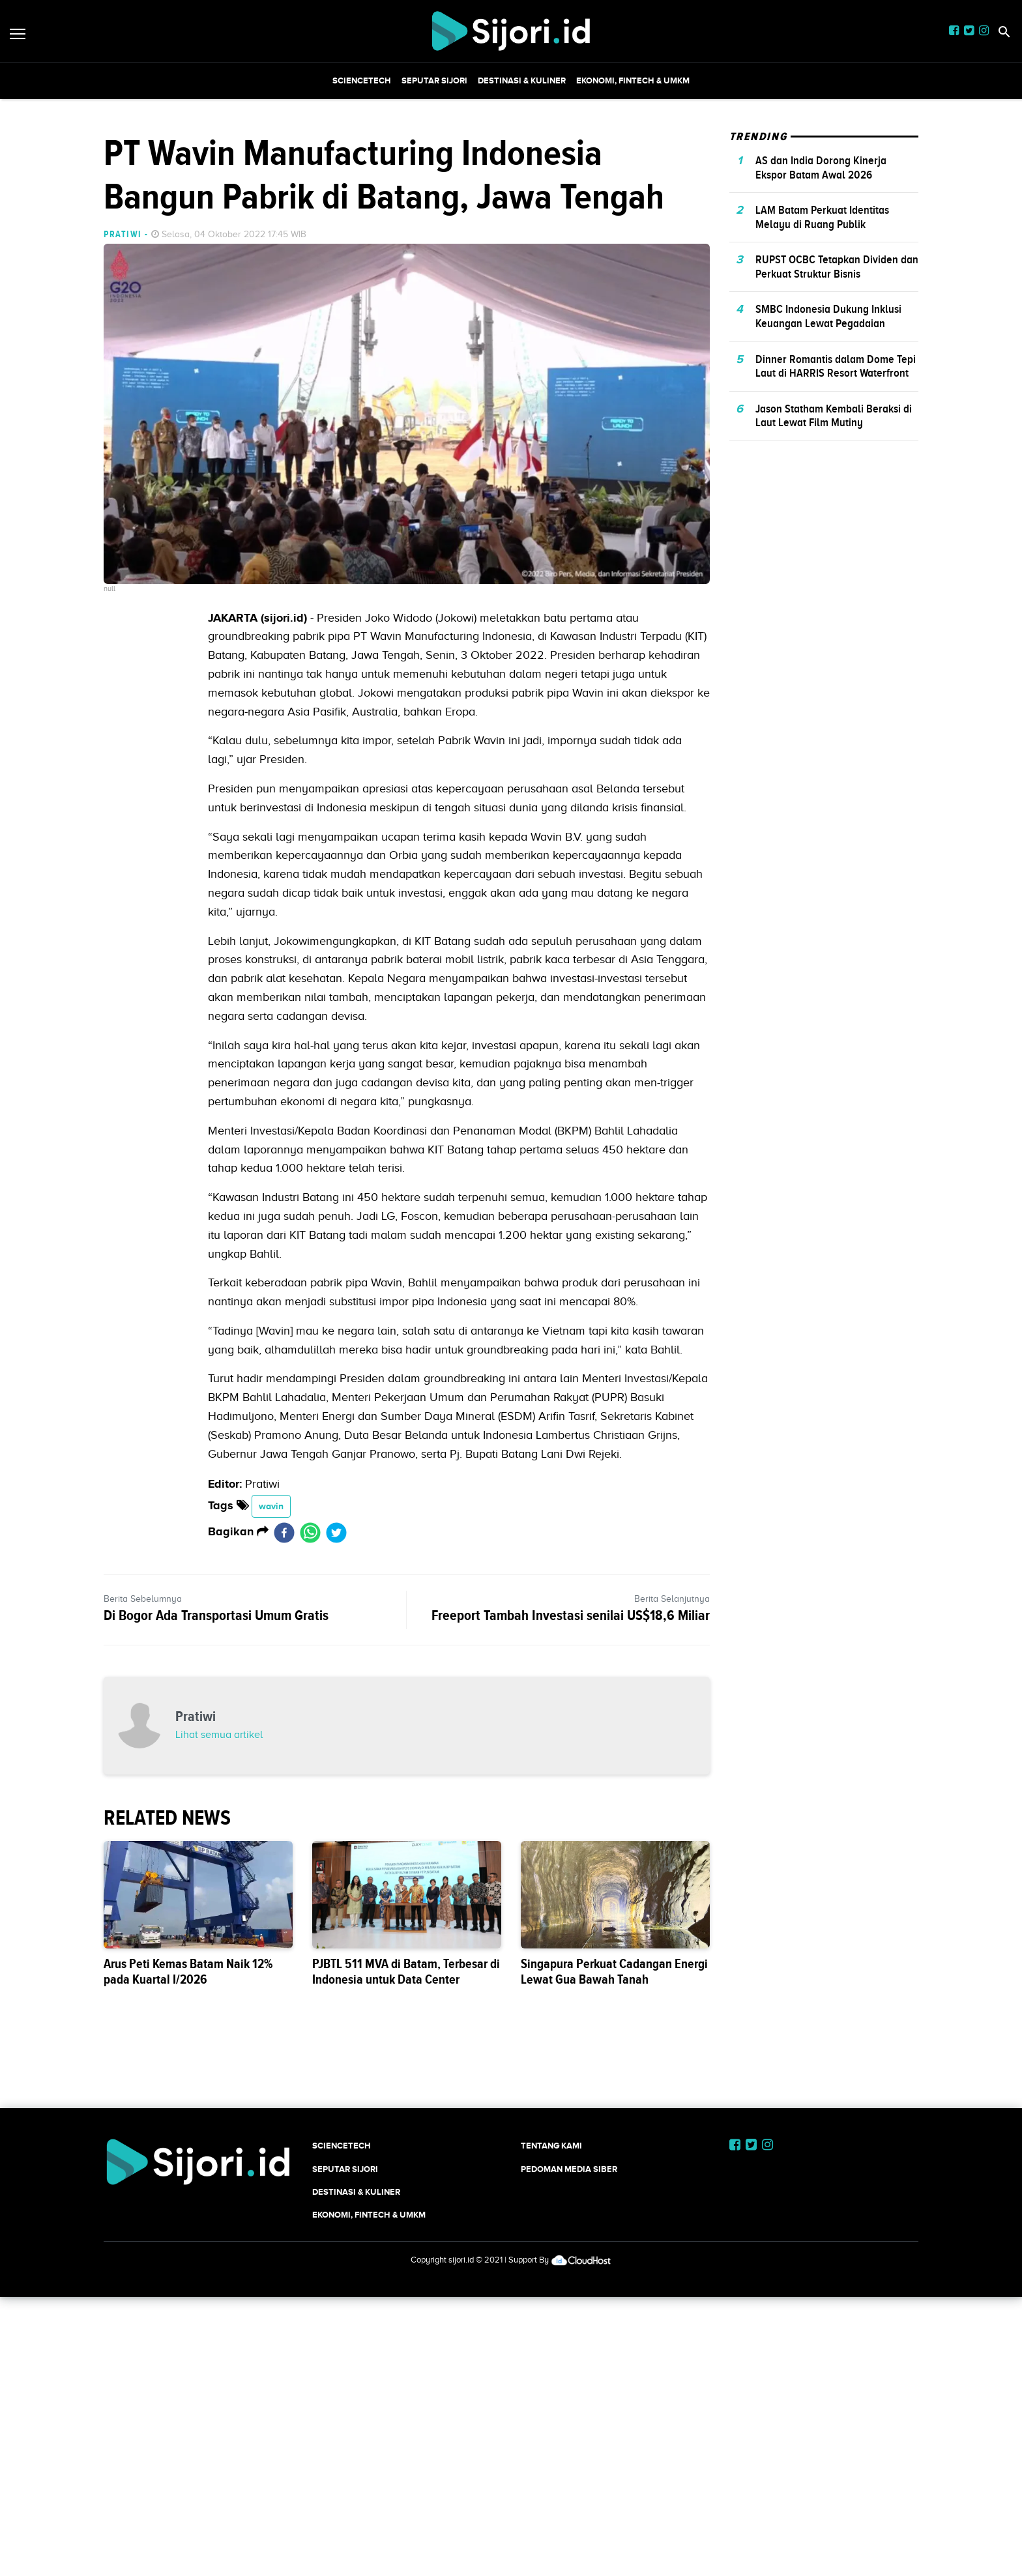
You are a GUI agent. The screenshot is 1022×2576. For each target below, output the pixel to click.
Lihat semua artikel (219, 1735)
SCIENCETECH (361, 80)
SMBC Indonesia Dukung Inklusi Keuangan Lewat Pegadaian (828, 316)
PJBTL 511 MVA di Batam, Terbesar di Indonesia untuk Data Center (406, 1971)
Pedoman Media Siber (569, 2169)
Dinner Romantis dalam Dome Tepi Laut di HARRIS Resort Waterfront (835, 366)
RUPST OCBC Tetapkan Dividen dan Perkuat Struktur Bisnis (836, 266)
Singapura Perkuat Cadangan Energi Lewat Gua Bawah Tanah (614, 1971)
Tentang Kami (551, 2145)
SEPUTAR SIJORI (434, 80)
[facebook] (284, 1532)
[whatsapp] (310, 1532)
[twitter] (336, 1532)
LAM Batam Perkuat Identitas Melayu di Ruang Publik (822, 217)
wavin (271, 1506)
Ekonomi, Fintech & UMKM (633, 80)
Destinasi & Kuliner (522, 80)
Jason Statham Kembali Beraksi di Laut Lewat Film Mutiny (833, 415)
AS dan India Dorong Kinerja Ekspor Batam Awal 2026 (820, 167)
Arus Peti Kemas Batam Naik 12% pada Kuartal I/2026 (188, 1971)
